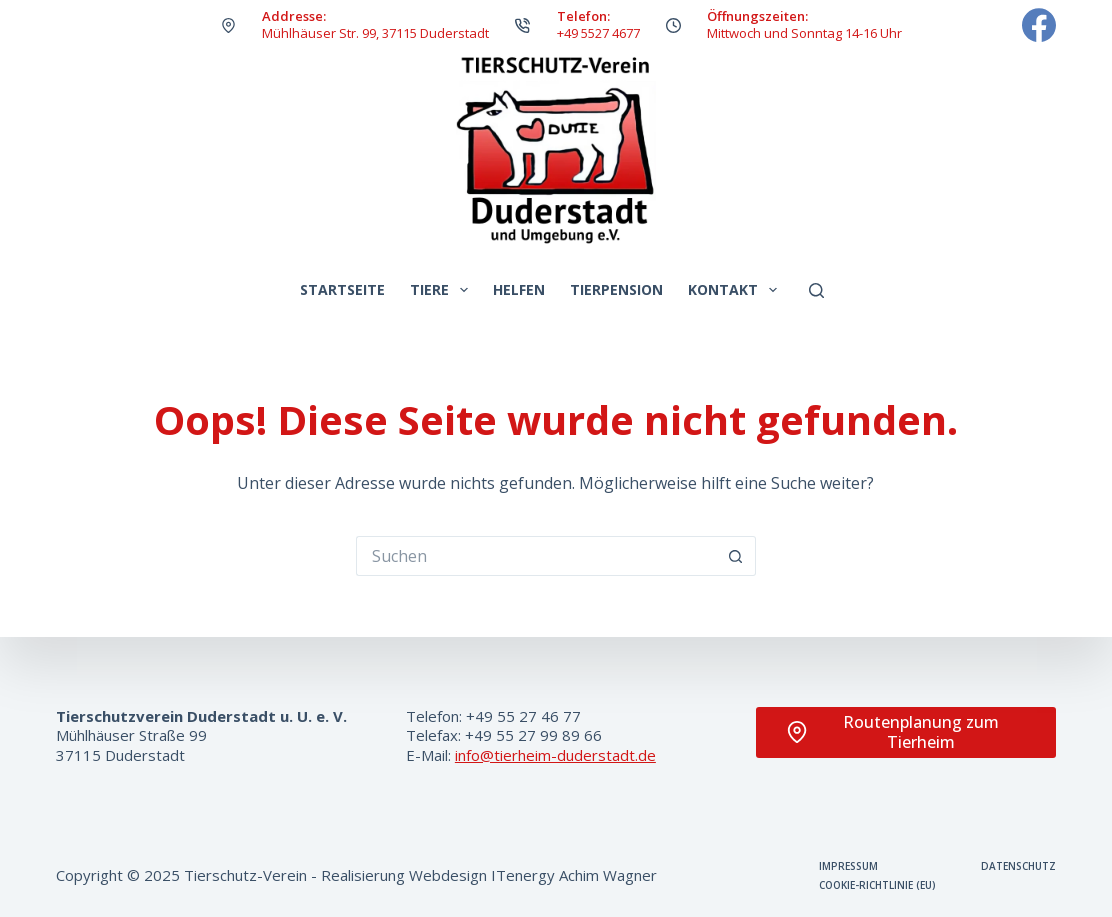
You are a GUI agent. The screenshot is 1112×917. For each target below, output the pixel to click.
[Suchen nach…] (536, 556)
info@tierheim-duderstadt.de (555, 755)
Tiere (443, 290)
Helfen (519, 289)
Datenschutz (1018, 866)
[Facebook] (1039, 25)
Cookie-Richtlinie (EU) (877, 885)
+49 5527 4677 (598, 33)
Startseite (342, 289)
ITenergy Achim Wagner (574, 875)
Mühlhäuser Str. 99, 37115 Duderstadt (375, 33)
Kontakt (736, 290)
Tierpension (616, 289)
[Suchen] (816, 290)
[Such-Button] (736, 556)
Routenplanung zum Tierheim (892, 732)
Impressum (848, 866)
